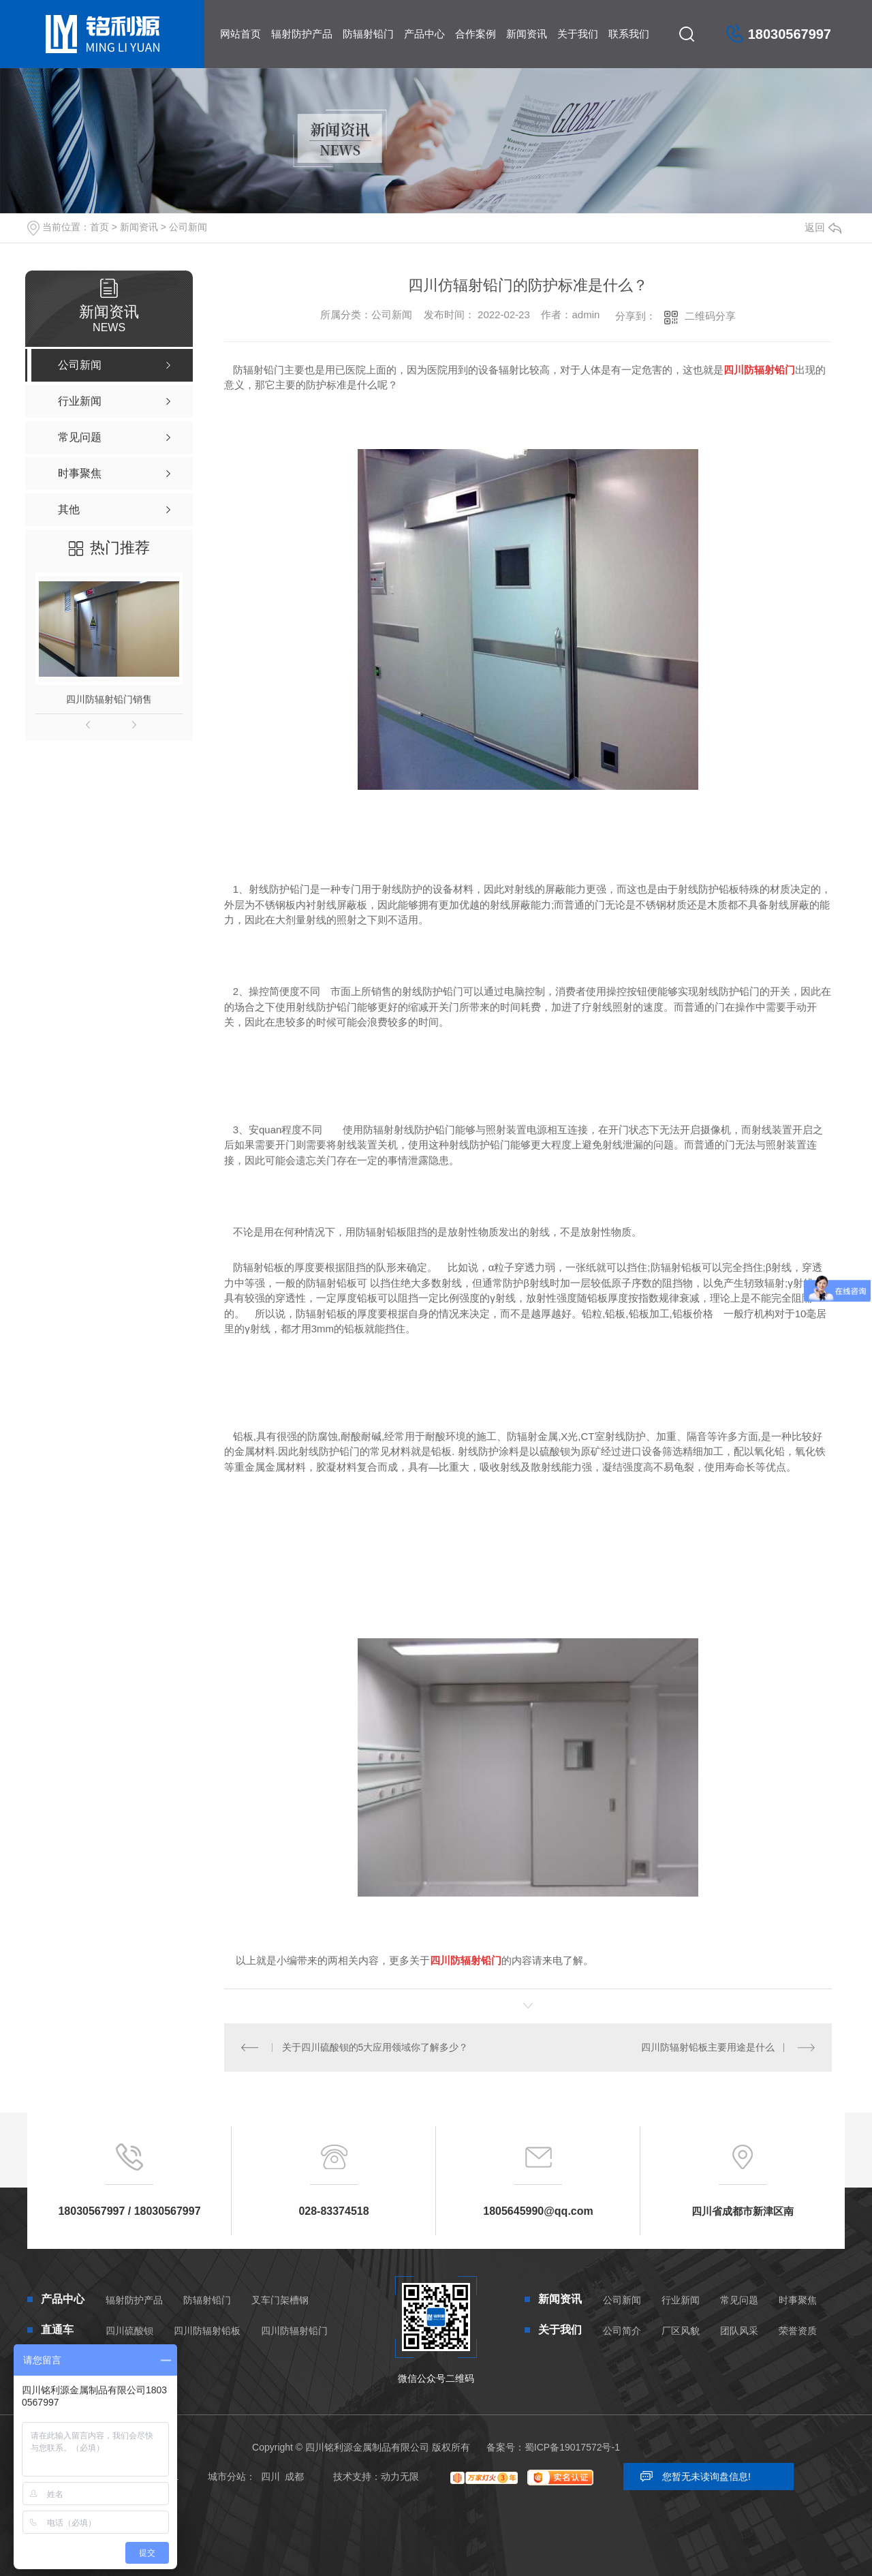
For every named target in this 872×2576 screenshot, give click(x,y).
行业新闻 (680, 2300)
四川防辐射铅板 (207, 2330)
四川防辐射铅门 (294, 2330)
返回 (823, 227)
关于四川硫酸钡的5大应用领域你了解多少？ (375, 2047)
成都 (294, 2476)
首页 (99, 226)
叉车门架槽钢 (280, 2300)
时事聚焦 (798, 2300)
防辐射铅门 (368, 34)
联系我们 (628, 34)
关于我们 (577, 34)
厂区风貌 (680, 2330)
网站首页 (240, 34)
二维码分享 (710, 316)
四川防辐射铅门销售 (109, 699)
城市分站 (227, 2476)
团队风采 (739, 2330)
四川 (270, 2476)
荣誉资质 (798, 2330)
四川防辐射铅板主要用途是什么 (708, 2047)
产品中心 (424, 34)
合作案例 (475, 34)
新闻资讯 (526, 34)
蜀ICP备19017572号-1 (572, 2447)
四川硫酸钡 (129, 2330)
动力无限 (400, 2476)
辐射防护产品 (301, 34)
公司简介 (622, 2330)
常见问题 (739, 2300)
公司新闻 (188, 226)
